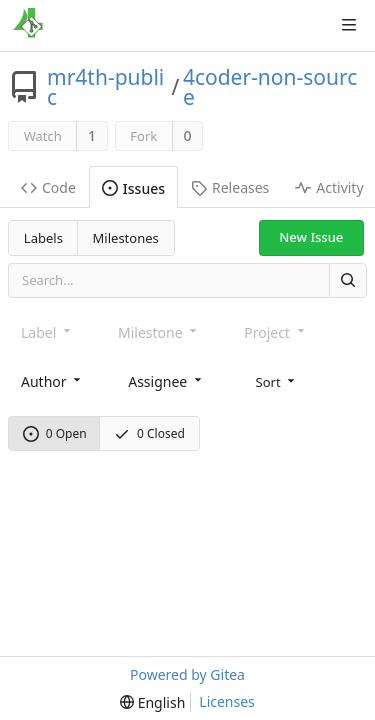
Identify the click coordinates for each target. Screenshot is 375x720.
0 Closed (149, 433)
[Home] (28, 25)
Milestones (126, 238)
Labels (43, 238)
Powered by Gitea (187, 674)
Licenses (227, 701)
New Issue (311, 237)
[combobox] (52, 381)
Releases (230, 187)
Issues (133, 188)
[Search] (348, 280)
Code (48, 187)
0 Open (55, 433)
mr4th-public (105, 87)
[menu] (277, 381)
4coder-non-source (270, 87)
